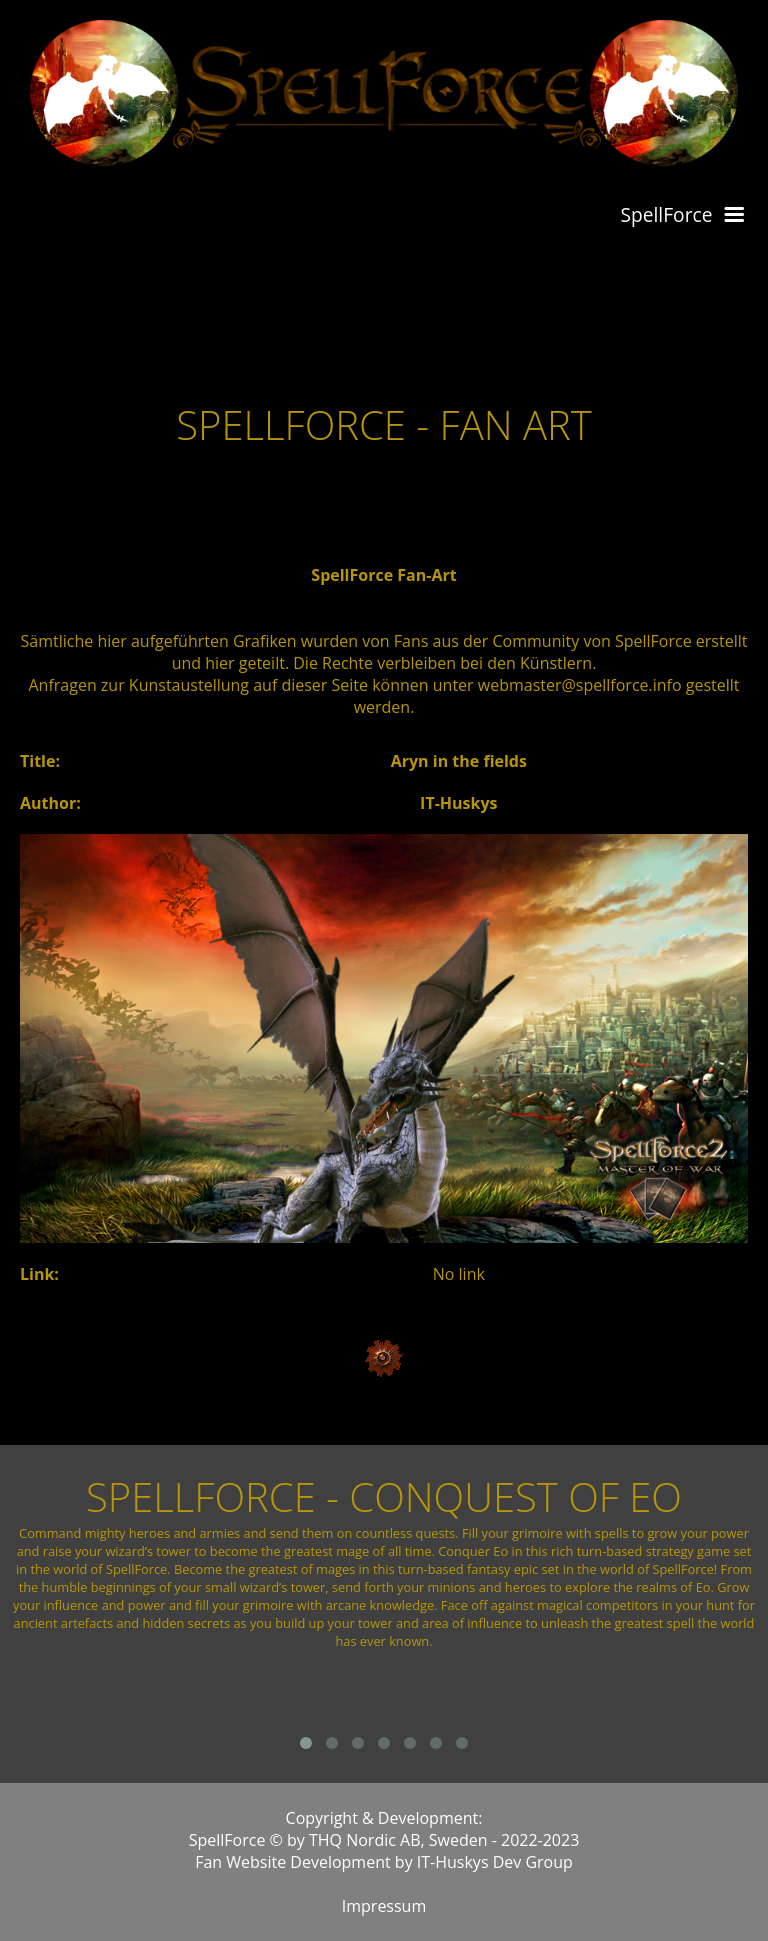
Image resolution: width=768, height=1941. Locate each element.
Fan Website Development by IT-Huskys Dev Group (384, 1862)
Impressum (384, 1906)
